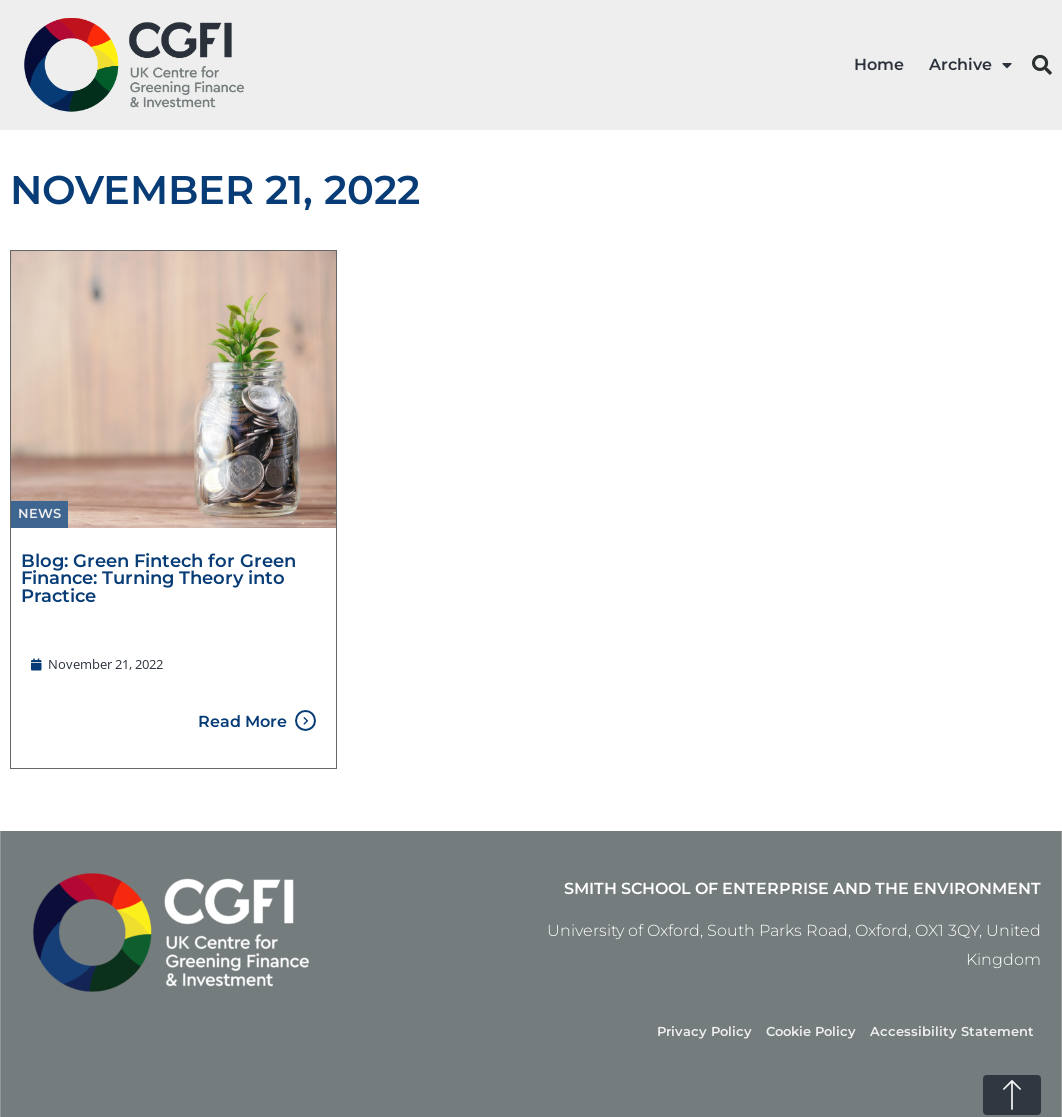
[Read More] (305, 720)
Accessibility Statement (952, 1031)
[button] (1042, 65)
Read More (242, 721)
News (39, 513)
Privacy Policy (704, 1031)
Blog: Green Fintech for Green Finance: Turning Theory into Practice (158, 578)
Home (879, 64)
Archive (970, 65)
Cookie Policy (811, 1031)
